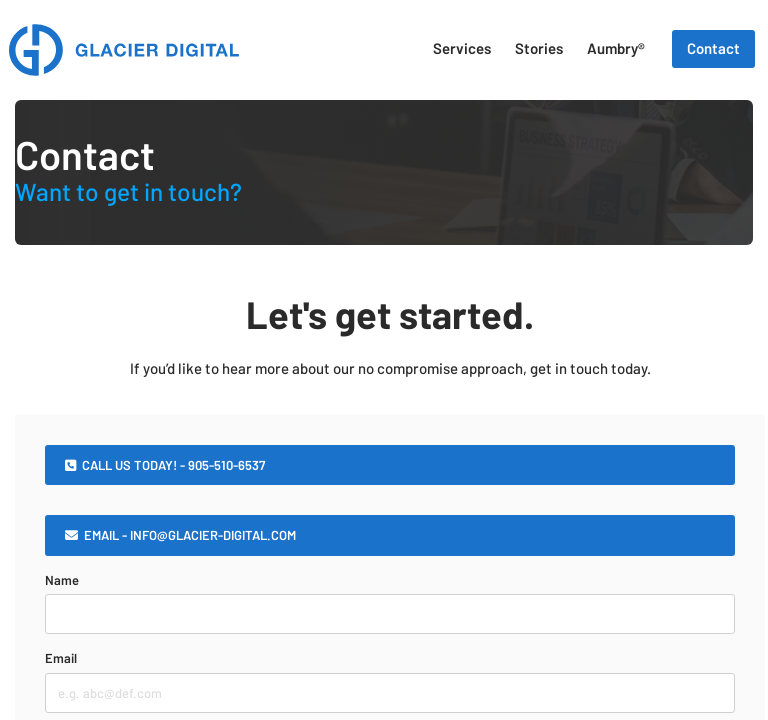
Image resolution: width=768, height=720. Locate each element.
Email (61, 658)
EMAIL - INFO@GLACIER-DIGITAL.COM (180, 535)
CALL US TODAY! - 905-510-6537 (165, 465)
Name (62, 580)
